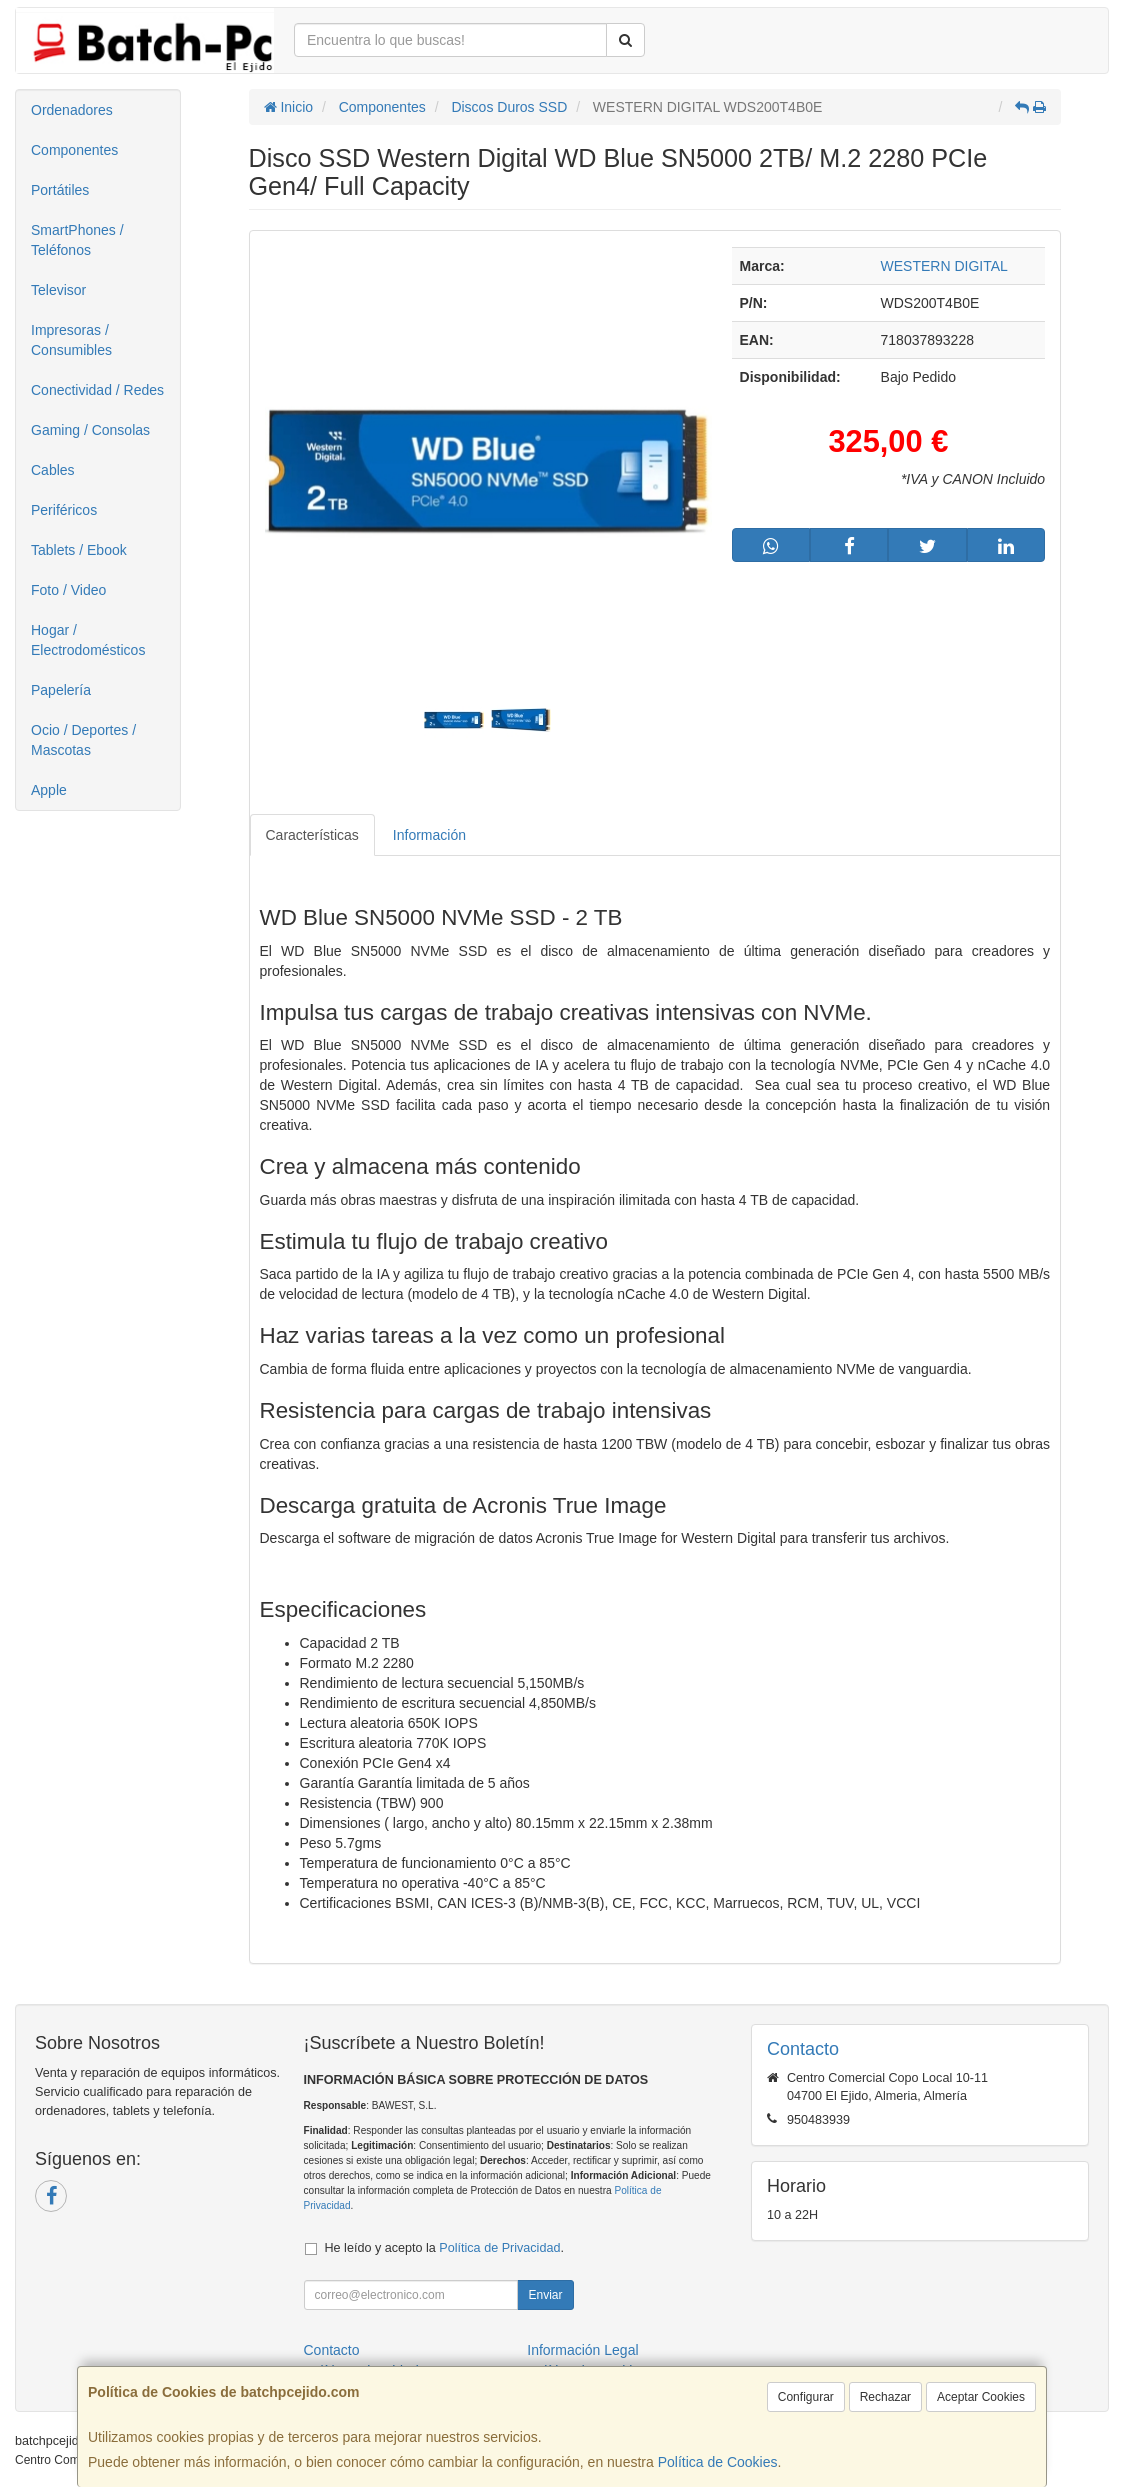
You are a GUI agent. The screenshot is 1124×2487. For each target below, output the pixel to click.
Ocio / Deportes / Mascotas (83, 740)
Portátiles (60, 190)
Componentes (74, 150)
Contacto (332, 2350)
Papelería (61, 690)
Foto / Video (68, 590)
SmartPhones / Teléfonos (77, 240)
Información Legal (582, 2350)
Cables (53, 470)
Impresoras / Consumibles (71, 340)
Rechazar (885, 2397)
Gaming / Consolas (90, 430)
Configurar (806, 2397)
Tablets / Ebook (79, 550)
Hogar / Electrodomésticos (88, 640)
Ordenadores (72, 110)
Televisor (58, 290)
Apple (49, 790)
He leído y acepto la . (444, 2248)
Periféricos (64, 510)
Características (312, 835)
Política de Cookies (718, 2462)
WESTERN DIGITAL (944, 266)
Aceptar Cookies (981, 2397)
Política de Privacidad (499, 2248)
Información (429, 835)
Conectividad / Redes (97, 390)
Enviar (545, 2295)
